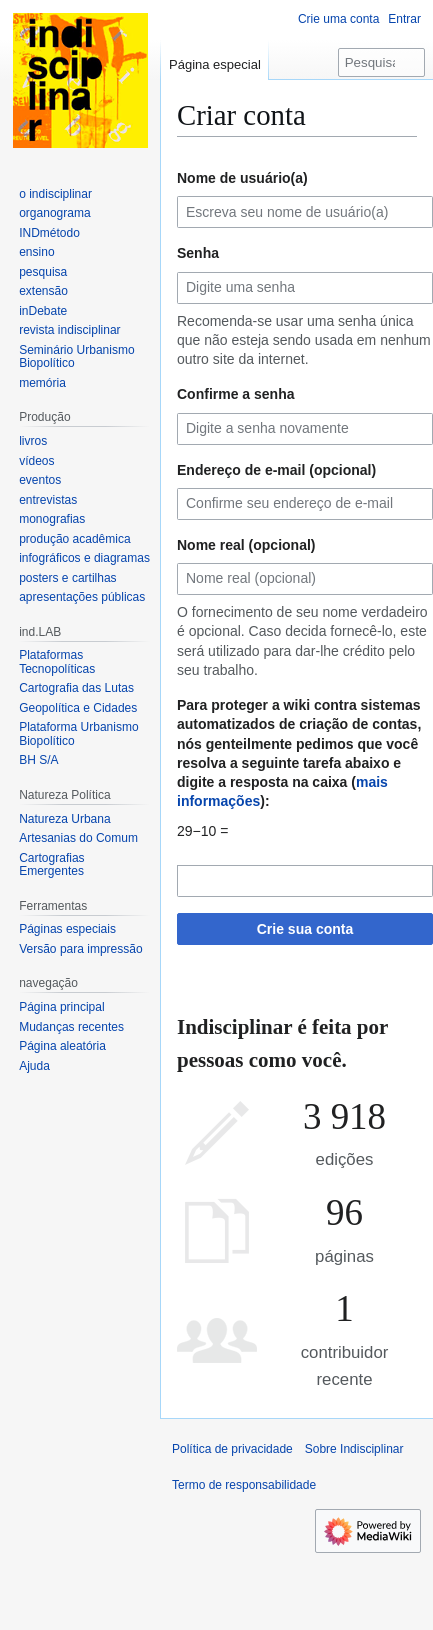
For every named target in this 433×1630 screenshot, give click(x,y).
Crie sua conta (305, 929)
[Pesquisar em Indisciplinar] (381, 62)
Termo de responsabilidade (244, 1485)
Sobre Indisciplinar (354, 1449)
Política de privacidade (232, 1449)
